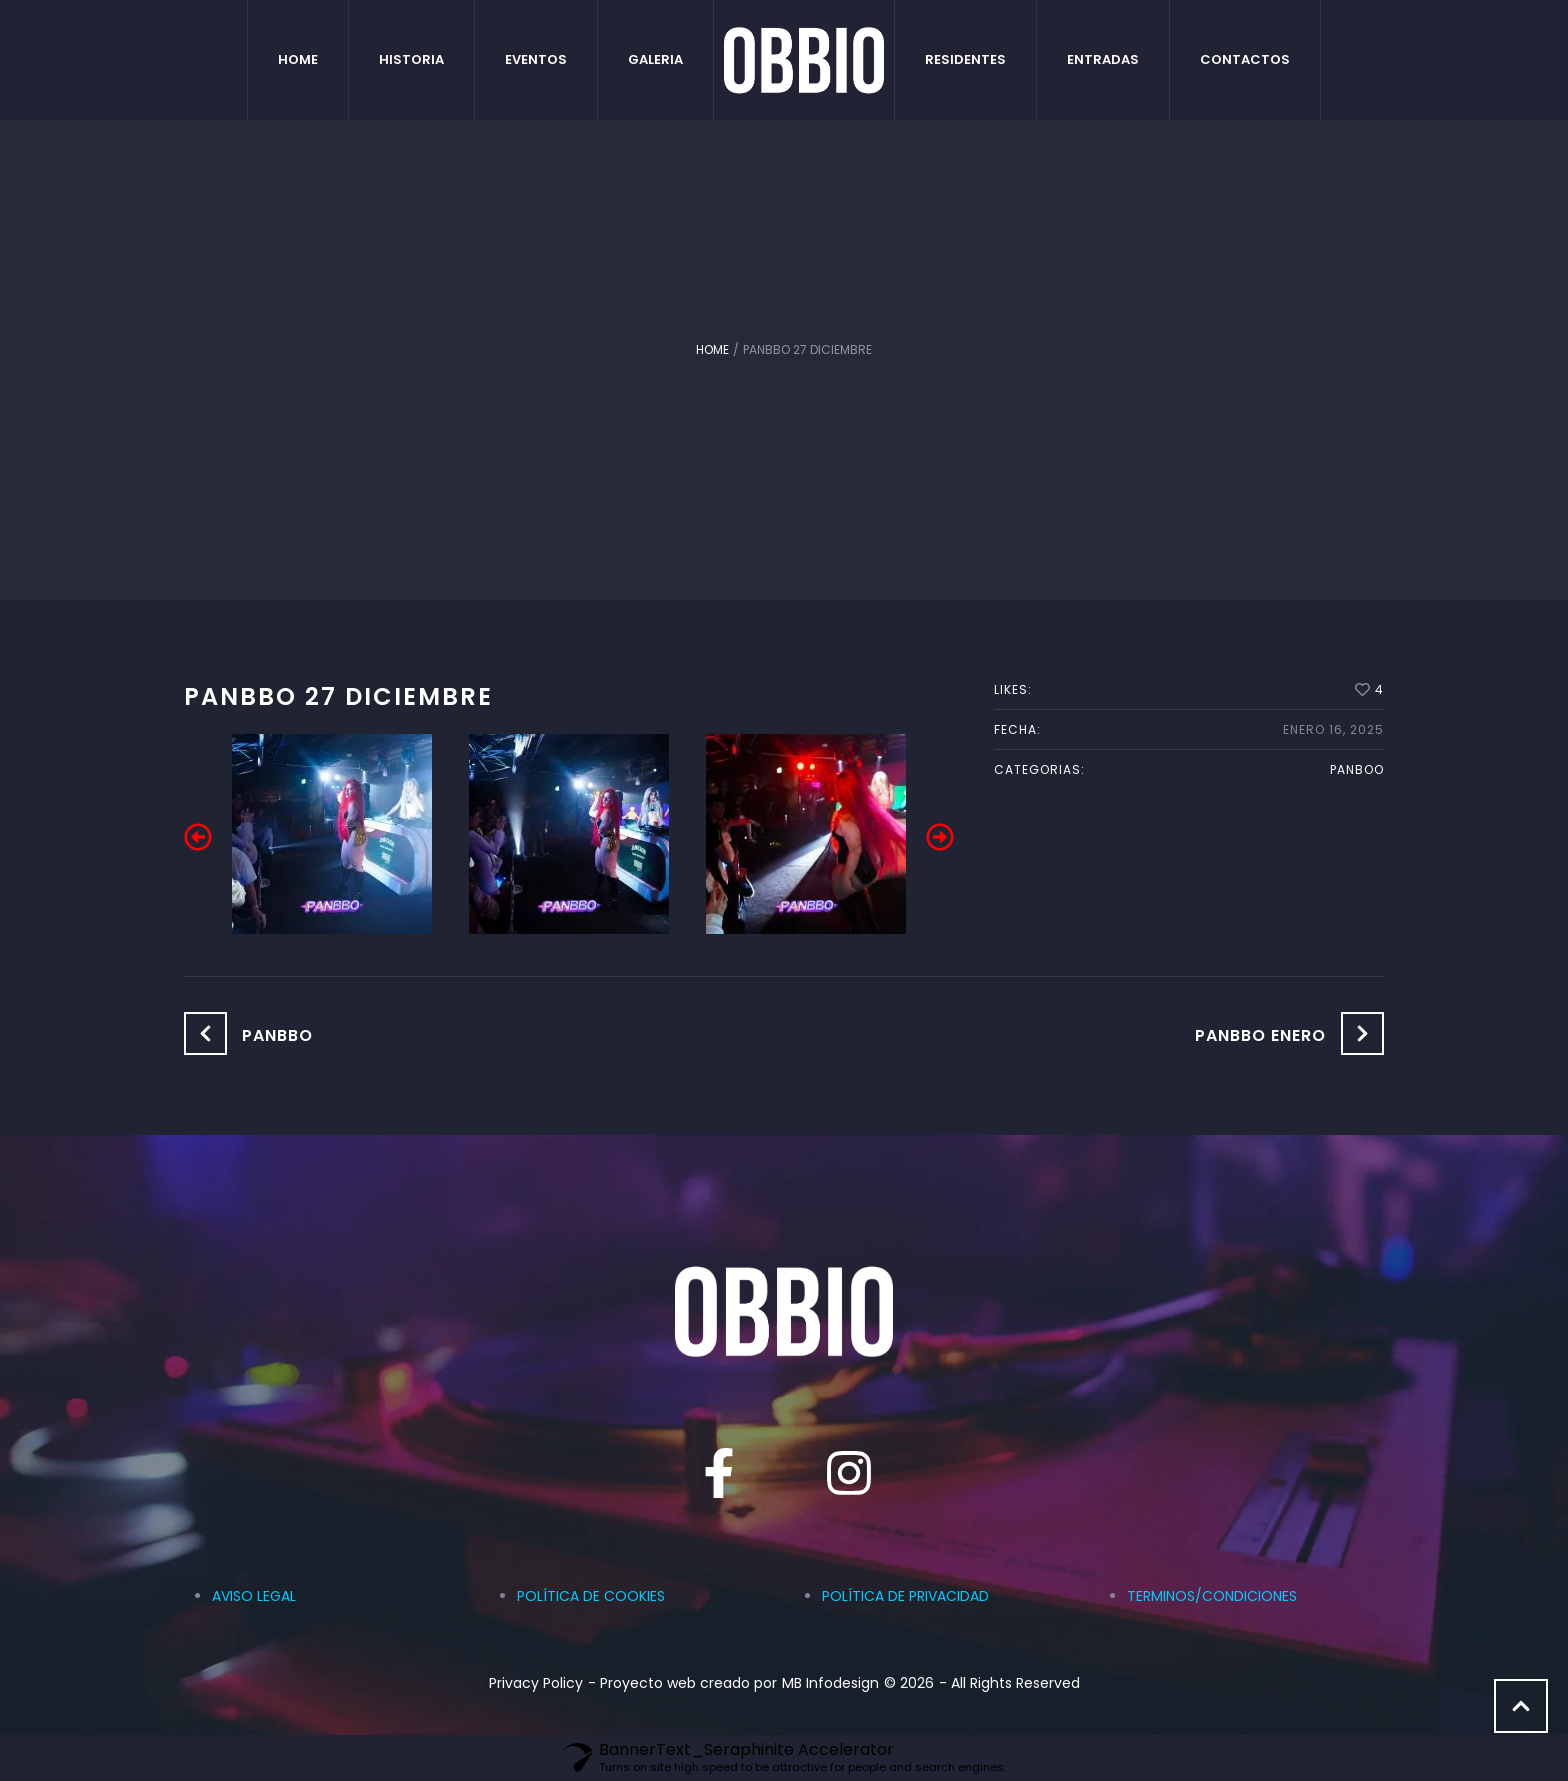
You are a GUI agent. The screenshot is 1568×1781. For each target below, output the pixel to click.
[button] (198, 837)
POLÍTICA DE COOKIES (591, 1596)
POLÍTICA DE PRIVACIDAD (905, 1596)
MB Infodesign (830, 1683)
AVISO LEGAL (254, 1596)
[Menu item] (298, 60)
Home (712, 349)
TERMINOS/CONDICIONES (1212, 1596)
